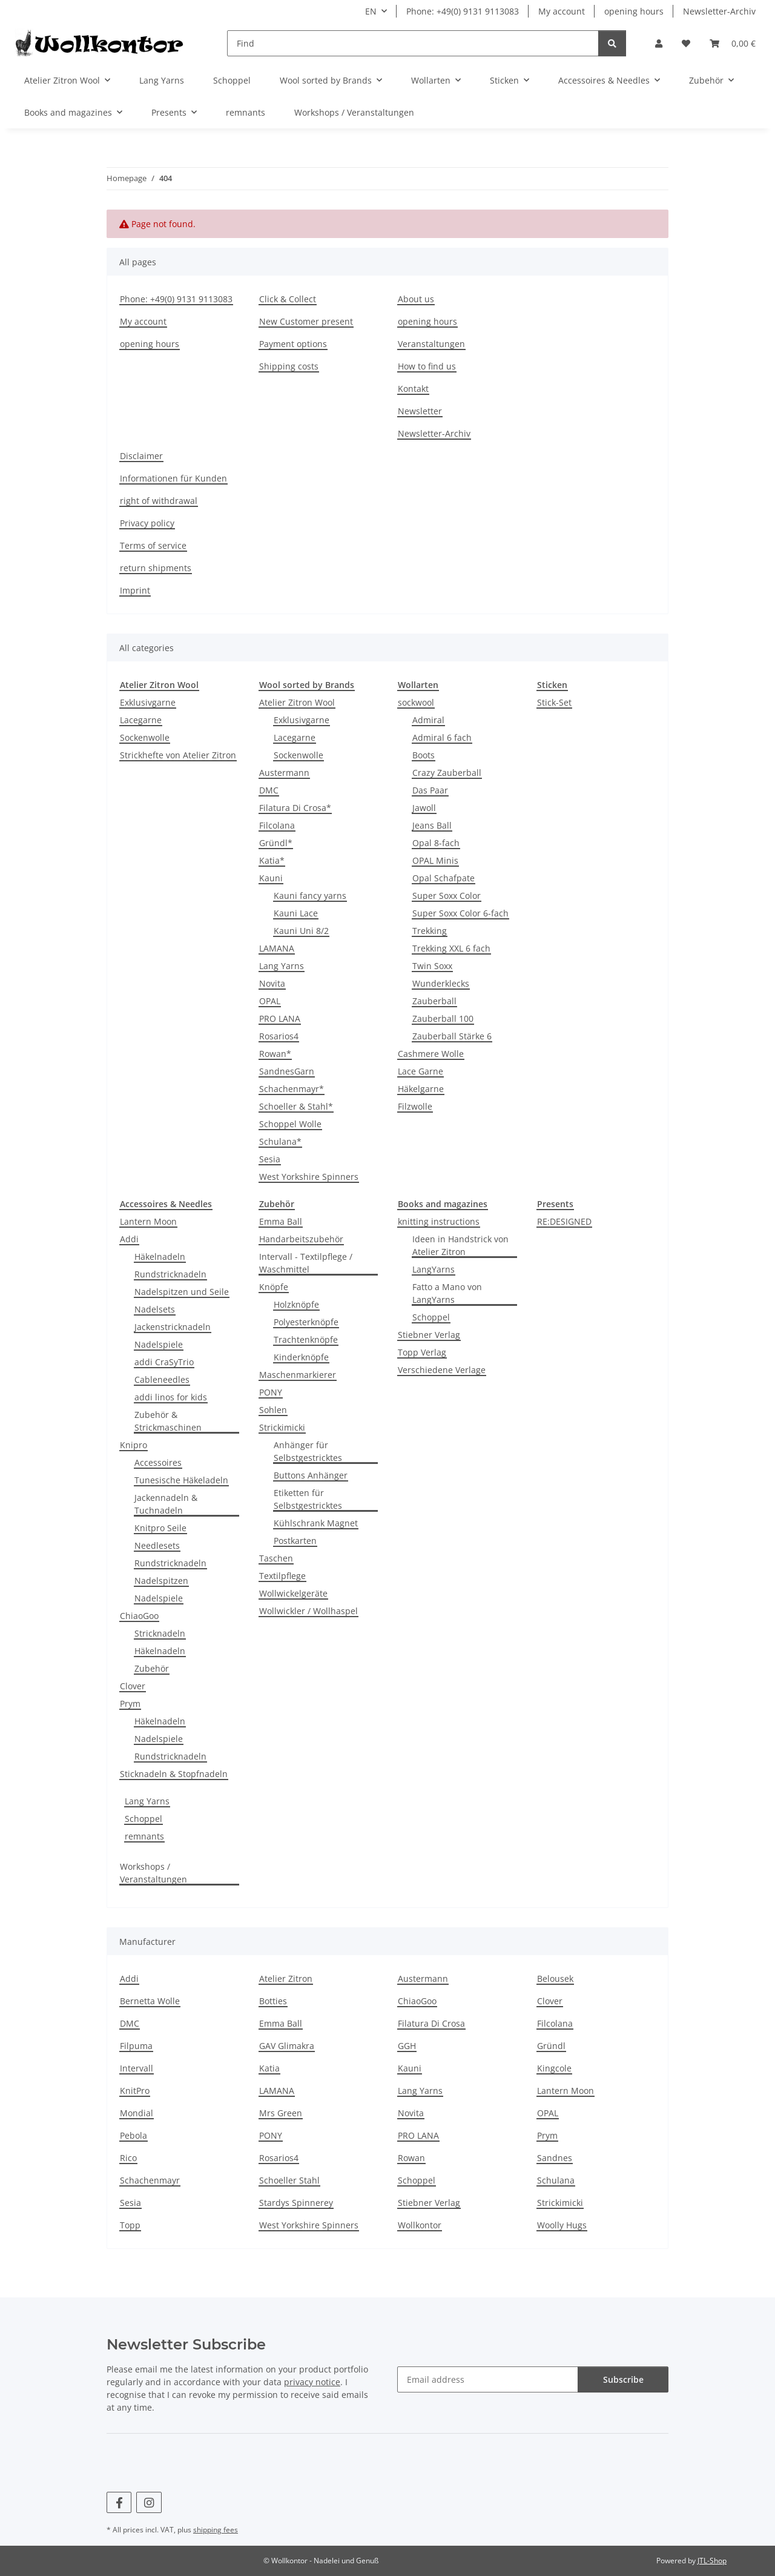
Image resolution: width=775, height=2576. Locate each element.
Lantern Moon (148, 1221)
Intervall (136, 2068)
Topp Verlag (422, 1352)
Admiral (428, 720)
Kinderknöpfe (301, 1357)
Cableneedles (162, 1379)
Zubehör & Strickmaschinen (168, 1421)
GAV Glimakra (286, 2045)
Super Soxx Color (446, 895)
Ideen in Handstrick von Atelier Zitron (460, 1245)
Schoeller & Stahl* (296, 1106)
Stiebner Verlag (429, 1334)
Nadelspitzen (161, 1580)
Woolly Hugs (562, 2225)
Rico (128, 2158)
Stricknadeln (159, 1633)
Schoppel (431, 1317)
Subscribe (623, 2379)
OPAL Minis (435, 860)
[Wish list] (686, 43)
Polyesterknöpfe (306, 1322)
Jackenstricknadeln (172, 1327)
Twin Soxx (432, 966)
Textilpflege (282, 1575)
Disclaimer (141, 456)
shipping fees (215, 2530)
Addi (129, 1239)
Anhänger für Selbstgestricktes (308, 1451)
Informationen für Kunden (173, 478)
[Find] (413, 43)
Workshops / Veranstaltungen (153, 1873)
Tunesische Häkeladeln (181, 1480)
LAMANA (276, 948)
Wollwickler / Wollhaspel (308, 1611)
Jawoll (424, 807)
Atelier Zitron (285, 1978)
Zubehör (151, 1668)
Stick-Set (554, 702)
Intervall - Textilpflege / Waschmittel (305, 1263)
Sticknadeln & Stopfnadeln (174, 1774)
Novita (272, 983)
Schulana (556, 2180)
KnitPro (135, 2090)
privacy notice (312, 2382)
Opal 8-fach (436, 843)
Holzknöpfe (296, 1304)
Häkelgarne (421, 1088)
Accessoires (158, 1462)
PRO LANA (279, 1018)
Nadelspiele (158, 1344)
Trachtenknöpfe (306, 1339)
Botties (273, 2001)
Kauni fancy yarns (310, 895)
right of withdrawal (158, 500)
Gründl (551, 2045)
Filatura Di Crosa (431, 2023)
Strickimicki (282, 1427)
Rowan (411, 2158)
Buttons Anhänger (311, 1475)
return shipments (155, 568)
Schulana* (280, 1141)
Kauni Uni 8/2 (301, 930)
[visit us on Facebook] (119, 2502)
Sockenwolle (145, 737)
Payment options (293, 343)
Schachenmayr (150, 2180)
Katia (269, 2068)
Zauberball (434, 1001)
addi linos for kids (170, 1397)
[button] (658, 43)
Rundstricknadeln (170, 1274)
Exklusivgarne (148, 702)
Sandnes (554, 2158)
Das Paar (430, 790)
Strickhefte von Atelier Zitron (178, 755)
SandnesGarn (286, 1071)
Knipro (133, 1445)
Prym (130, 1703)
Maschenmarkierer (297, 1374)
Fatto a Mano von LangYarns (447, 1293)
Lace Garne (420, 1071)
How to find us (427, 366)
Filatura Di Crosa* (295, 807)
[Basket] (732, 43)
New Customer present (306, 321)
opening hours (634, 11)
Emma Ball (280, 1221)
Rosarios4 (278, 1036)
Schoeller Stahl (289, 2180)
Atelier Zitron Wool (297, 702)
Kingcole (554, 2068)
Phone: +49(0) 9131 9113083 (462, 11)
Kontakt (413, 388)
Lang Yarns (281, 966)
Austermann (284, 772)
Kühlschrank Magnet (316, 1523)
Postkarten (295, 1540)
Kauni (271, 878)
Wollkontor (419, 2225)
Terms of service (153, 545)
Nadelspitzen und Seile (181, 1291)
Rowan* (275, 1053)
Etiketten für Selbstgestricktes (308, 1499)
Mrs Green (280, 2113)
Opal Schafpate (443, 878)
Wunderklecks (440, 983)
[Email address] (487, 2379)
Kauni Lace (296, 913)
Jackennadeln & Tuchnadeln (165, 1504)
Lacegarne (141, 720)
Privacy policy (147, 523)
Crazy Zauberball (446, 772)
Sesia (269, 1159)
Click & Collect (287, 299)
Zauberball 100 (442, 1018)
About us (416, 299)
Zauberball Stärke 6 (452, 1036)
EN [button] (371, 11)
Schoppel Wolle (290, 1124)
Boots (423, 755)
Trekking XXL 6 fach (451, 948)
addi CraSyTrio (164, 1362)
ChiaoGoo (139, 1615)
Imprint (135, 590)
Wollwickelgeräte (293, 1593)
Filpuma (136, 2045)
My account (561, 11)
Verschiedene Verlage (442, 1370)
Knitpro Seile (160, 1528)
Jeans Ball (432, 825)
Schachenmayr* (291, 1088)
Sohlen (273, 1409)
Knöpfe (273, 1287)
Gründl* (275, 843)
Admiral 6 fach (442, 737)
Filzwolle (415, 1106)
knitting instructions (439, 1221)
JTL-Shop (712, 2560)
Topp (130, 2225)
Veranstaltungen (431, 343)
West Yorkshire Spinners (308, 1176)
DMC (269, 790)
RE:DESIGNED (564, 1221)
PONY (270, 1392)
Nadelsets (154, 1309)
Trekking (429, 930)
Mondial (136, 2113)
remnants (144, 1836)
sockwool (416, 702)
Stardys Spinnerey (296, 2202)
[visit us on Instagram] (148, 2502)
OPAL (269, 1001)
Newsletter (420, 411)
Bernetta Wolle (150, 2001)
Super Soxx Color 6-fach (460, 913)
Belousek (555, 1978)
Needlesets (157, 1545)
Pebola (133, 2135)
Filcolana (277, 825)
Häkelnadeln (159, 1256)
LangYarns (433, 1269)
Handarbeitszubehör (301, 1239)
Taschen (276, 1558)
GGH (407, 2045)
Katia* (272, 860)
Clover (132, 1686)
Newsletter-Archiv (719, 11)
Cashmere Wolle (431, 1053)
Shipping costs (288, 366)
